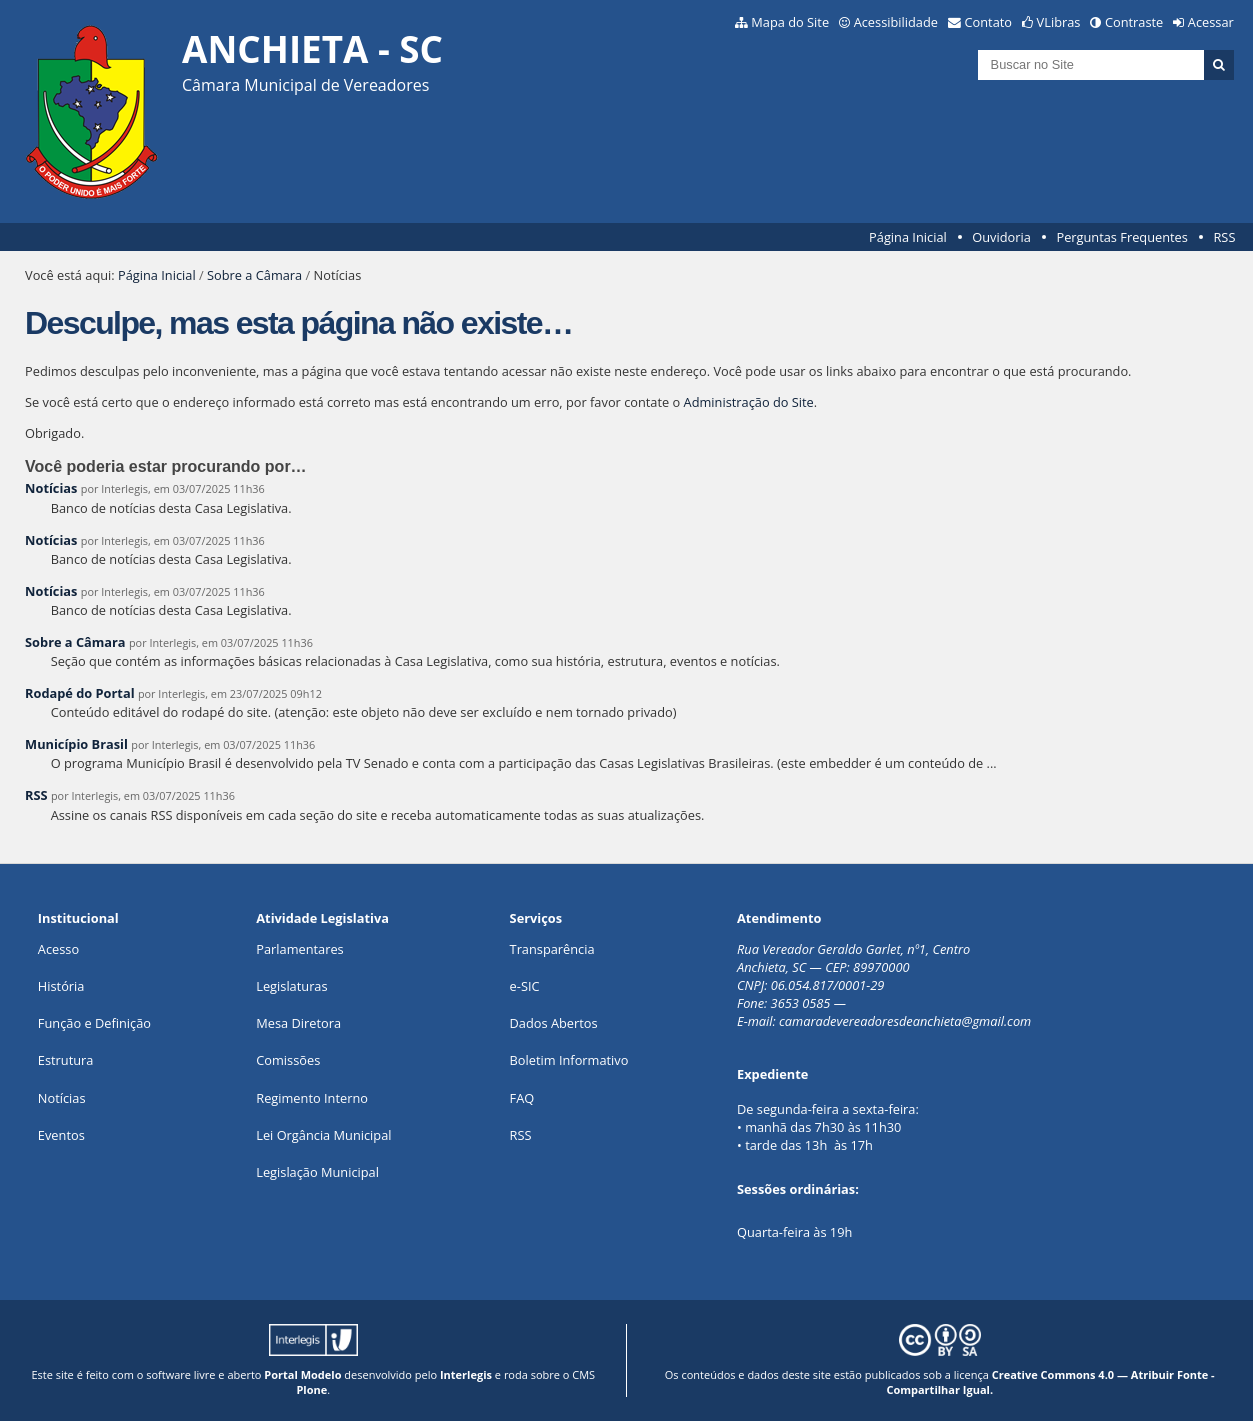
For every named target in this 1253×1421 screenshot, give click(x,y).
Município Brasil (76, 744)
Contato (989, 22)
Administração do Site (749, 402)
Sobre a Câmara (254, 275)
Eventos (61, 1135)
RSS (1224, 237)
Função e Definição (94, 1023)
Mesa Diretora (298, 1023)
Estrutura (66, 1060)
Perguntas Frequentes (1121, 237)
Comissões (288, 1060)
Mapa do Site (790, 22)
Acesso (58, 949)
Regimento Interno (312, 1098)
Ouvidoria (1001, 237)
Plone (311, 1389)
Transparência (552, 949)
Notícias (51, 488)
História (61, 986)
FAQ (522, 1098)
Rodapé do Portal (80, 693)
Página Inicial (908, 237)
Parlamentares (299, 949)
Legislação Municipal (317, 1172)
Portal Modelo (302, 1374)
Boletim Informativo (569, 1060)
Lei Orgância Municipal (323, 1135)
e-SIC (525, 986)
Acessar (1211, 22)
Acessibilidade (896, 22)
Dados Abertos (554, 1023)
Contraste (1134, 22)
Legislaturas (291, 986)
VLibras (1059, 22)
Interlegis (466, 1374)
